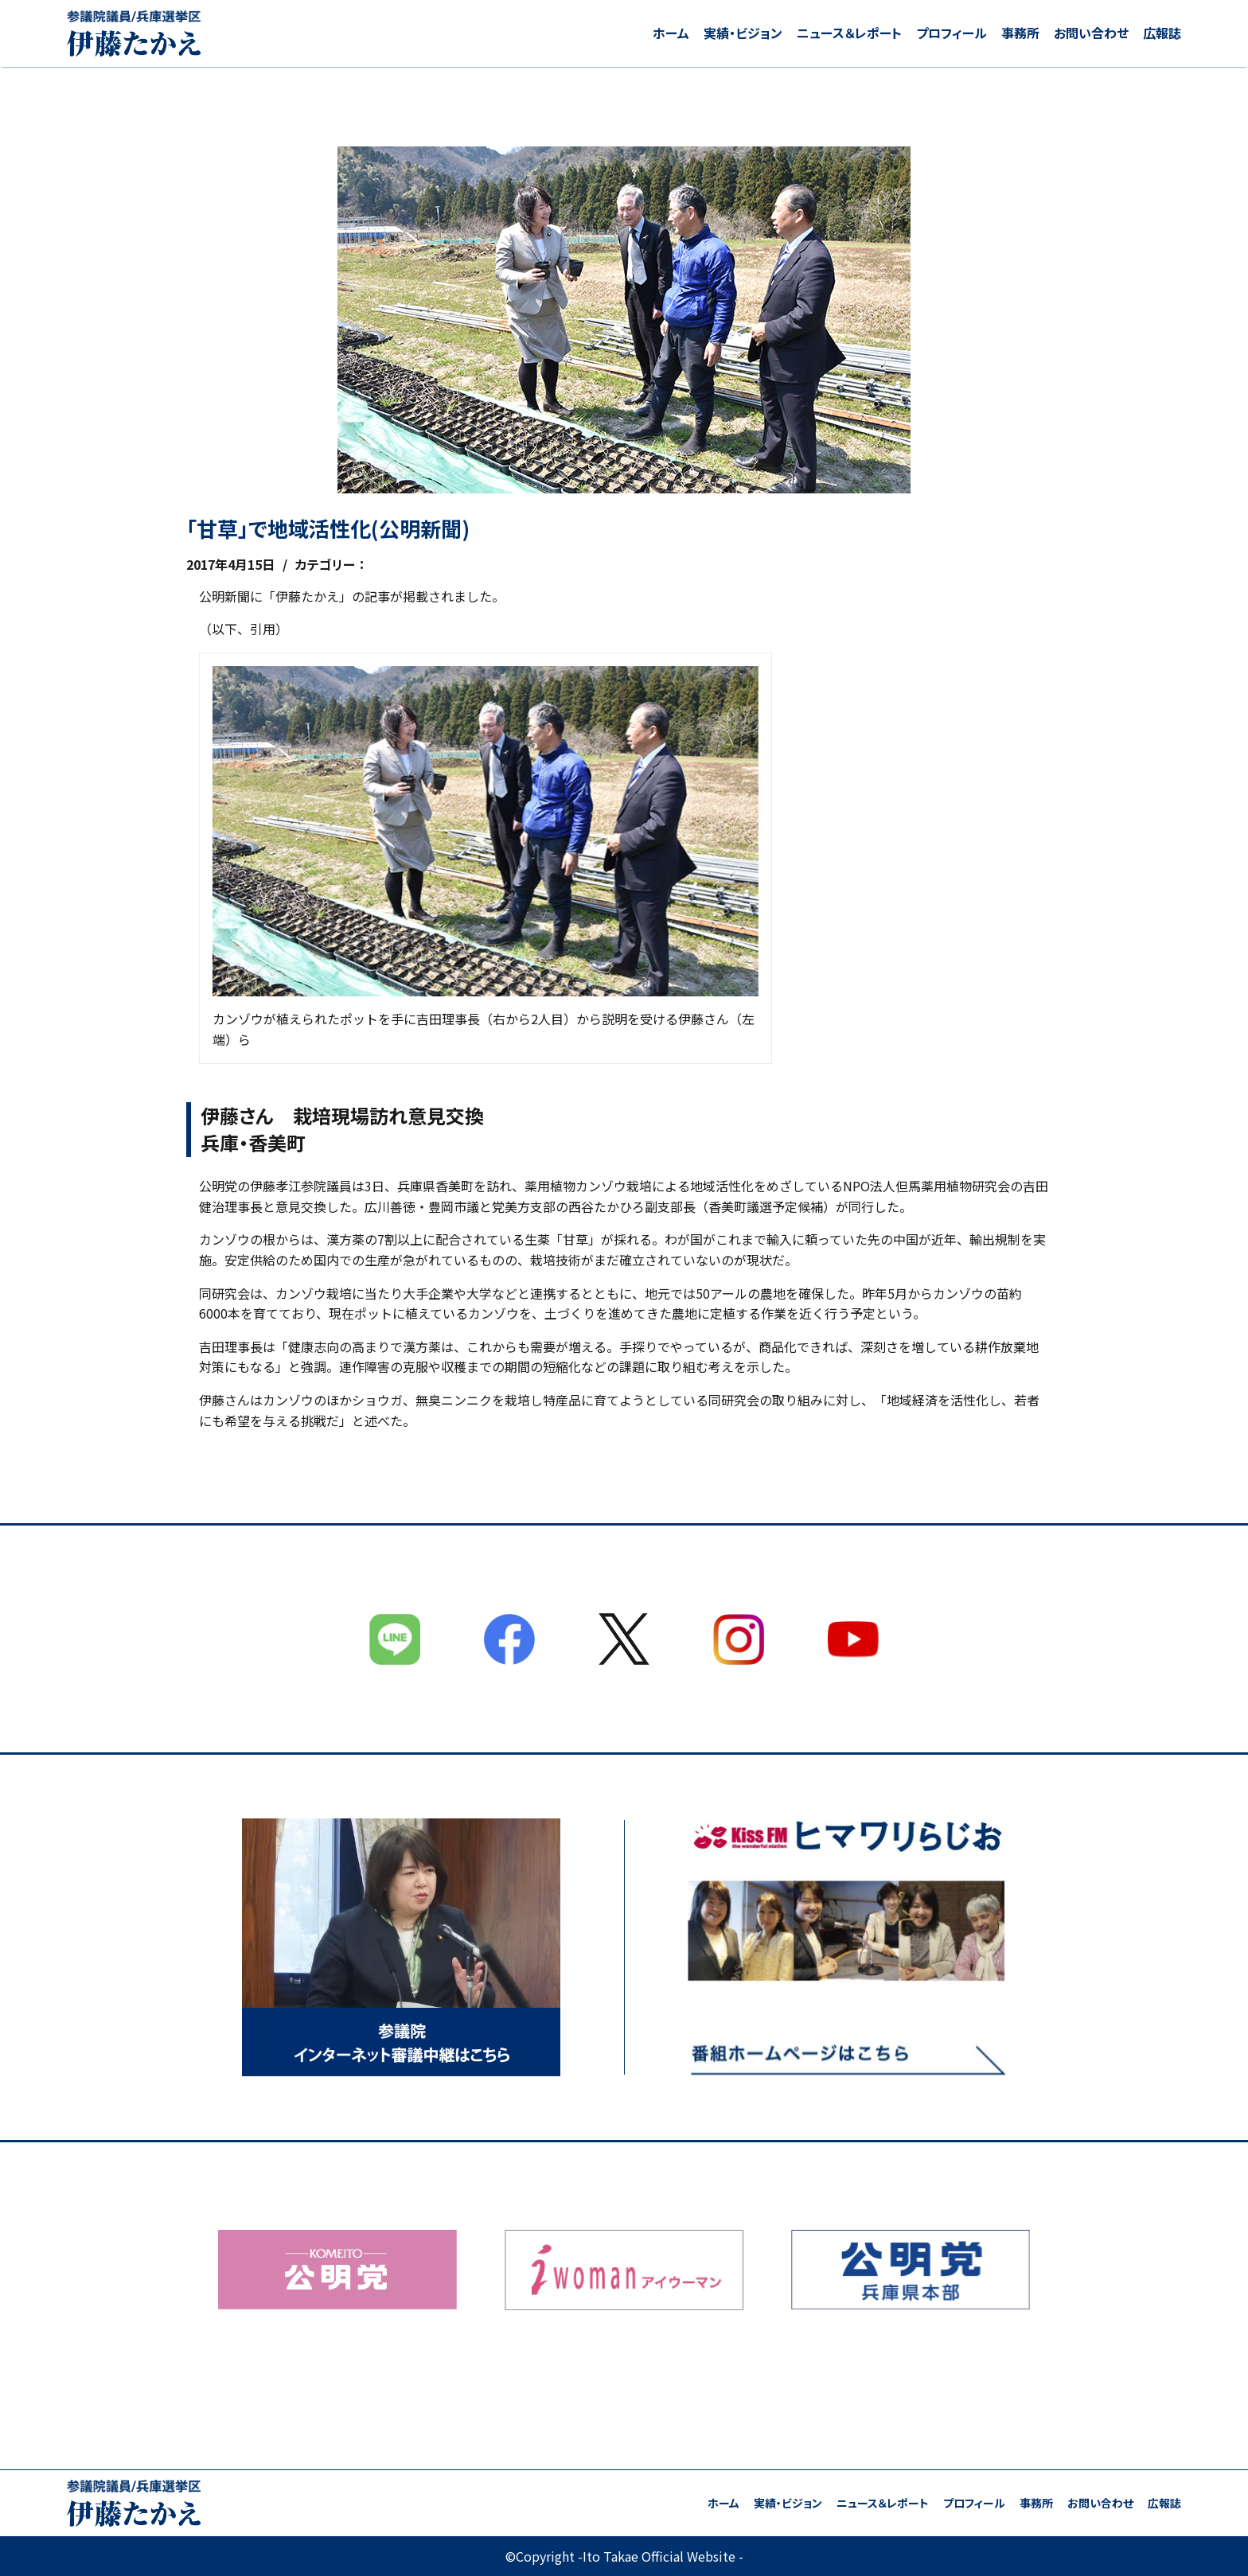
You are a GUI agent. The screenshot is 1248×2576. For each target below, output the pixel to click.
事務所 (1020, 32)
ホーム (671, 32)
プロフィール (951, 32)
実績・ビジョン (743, 32)
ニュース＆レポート (849, 32)
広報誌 (1162, 32)
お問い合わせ (1091, 32)
